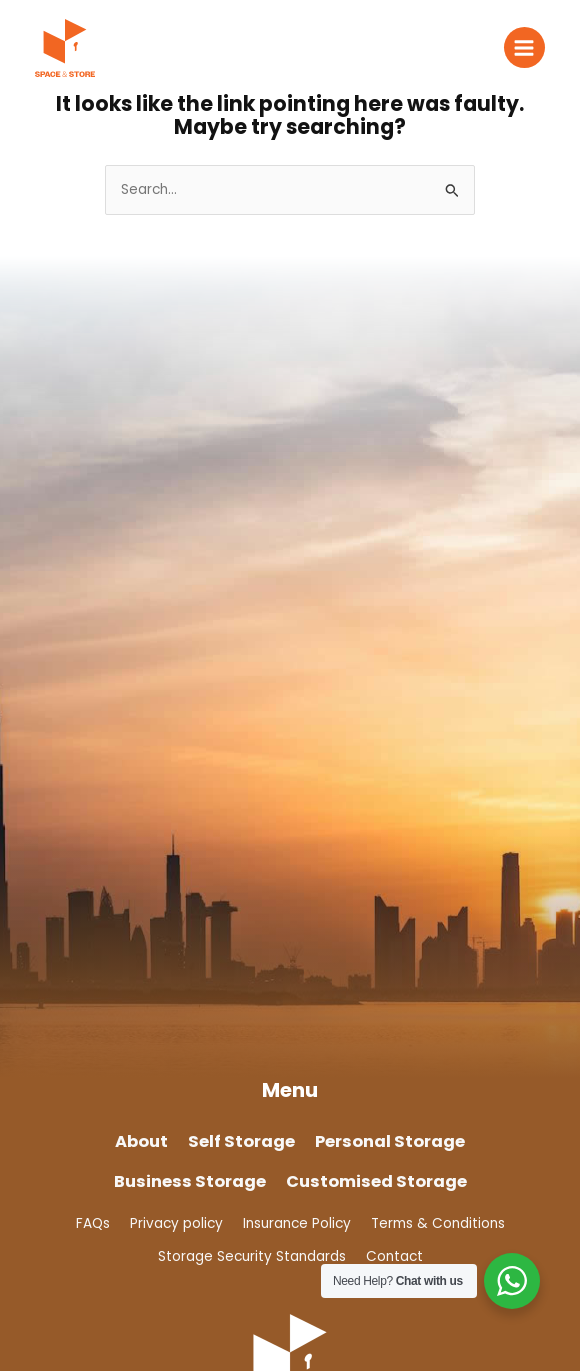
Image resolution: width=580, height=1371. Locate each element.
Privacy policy (176, 1223)
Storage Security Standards (252, 1256)
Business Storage (190, 1181)
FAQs (93, 1223)
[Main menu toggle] (524, 47)
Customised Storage (376, 1181)
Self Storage (241, 1141)
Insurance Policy (297, 1223)
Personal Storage (390, 1141)
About (141, 1141)
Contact (394, 1256)
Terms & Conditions (438, 1223)
